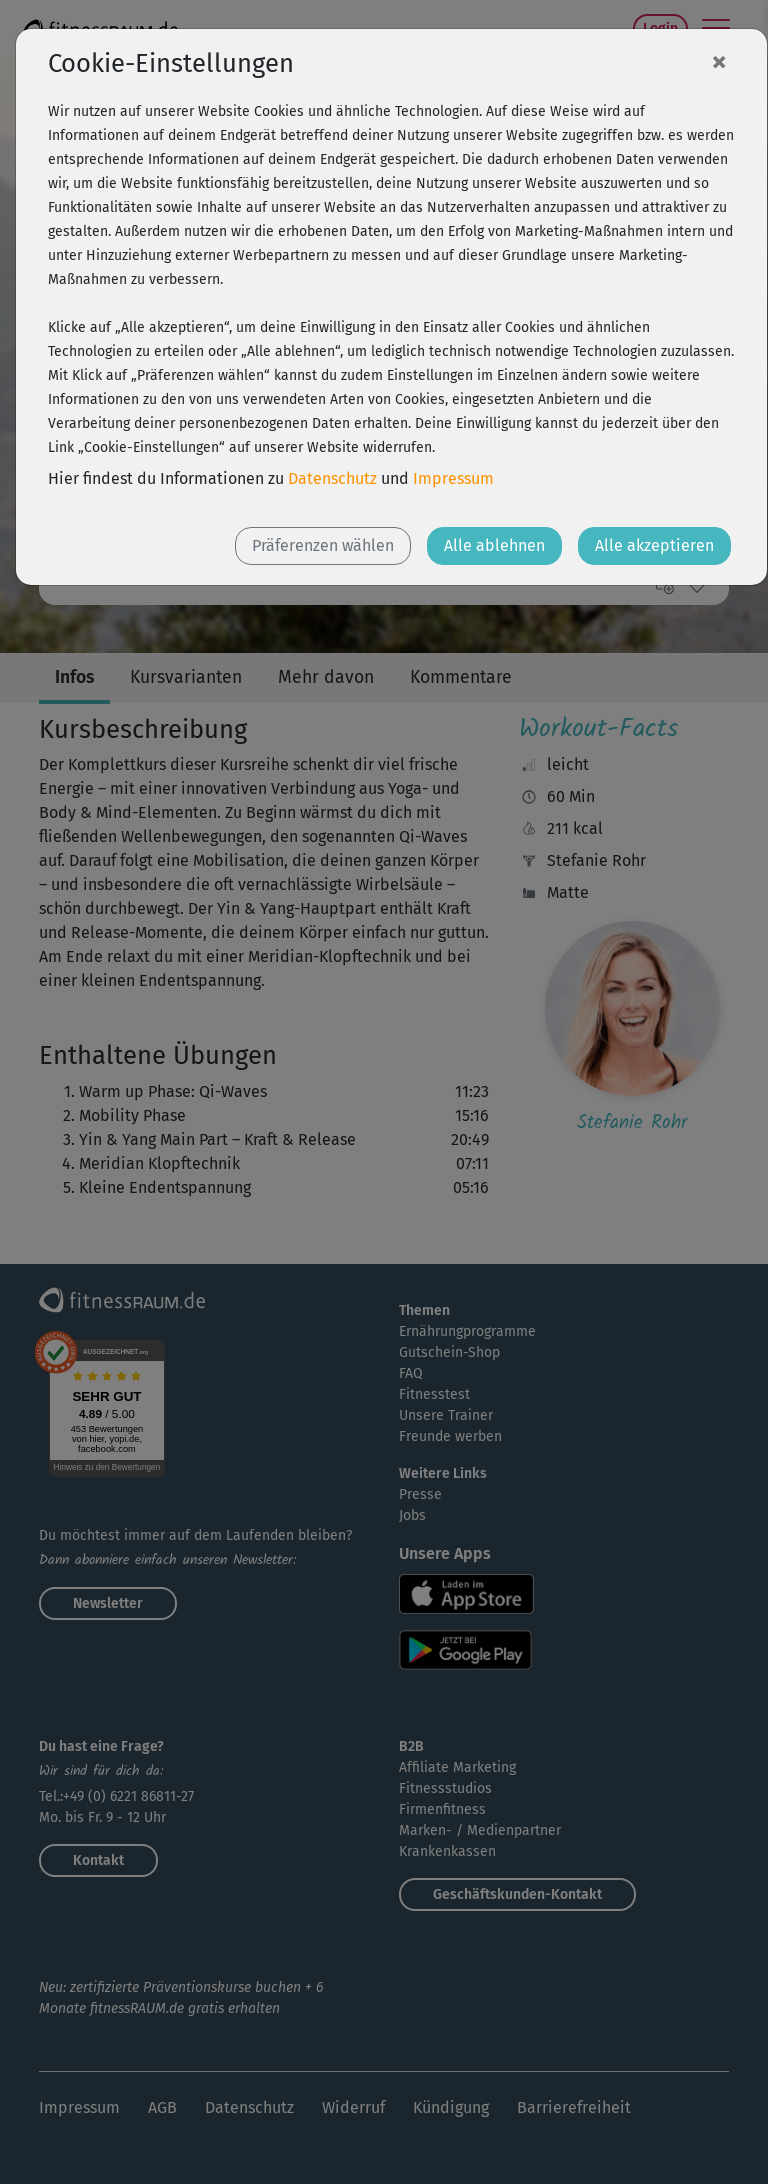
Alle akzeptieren (654, 545)
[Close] (719, 61)
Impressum (453, 478)
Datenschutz (332, 478)
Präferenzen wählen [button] (323, 545)
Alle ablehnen (494, 545)
